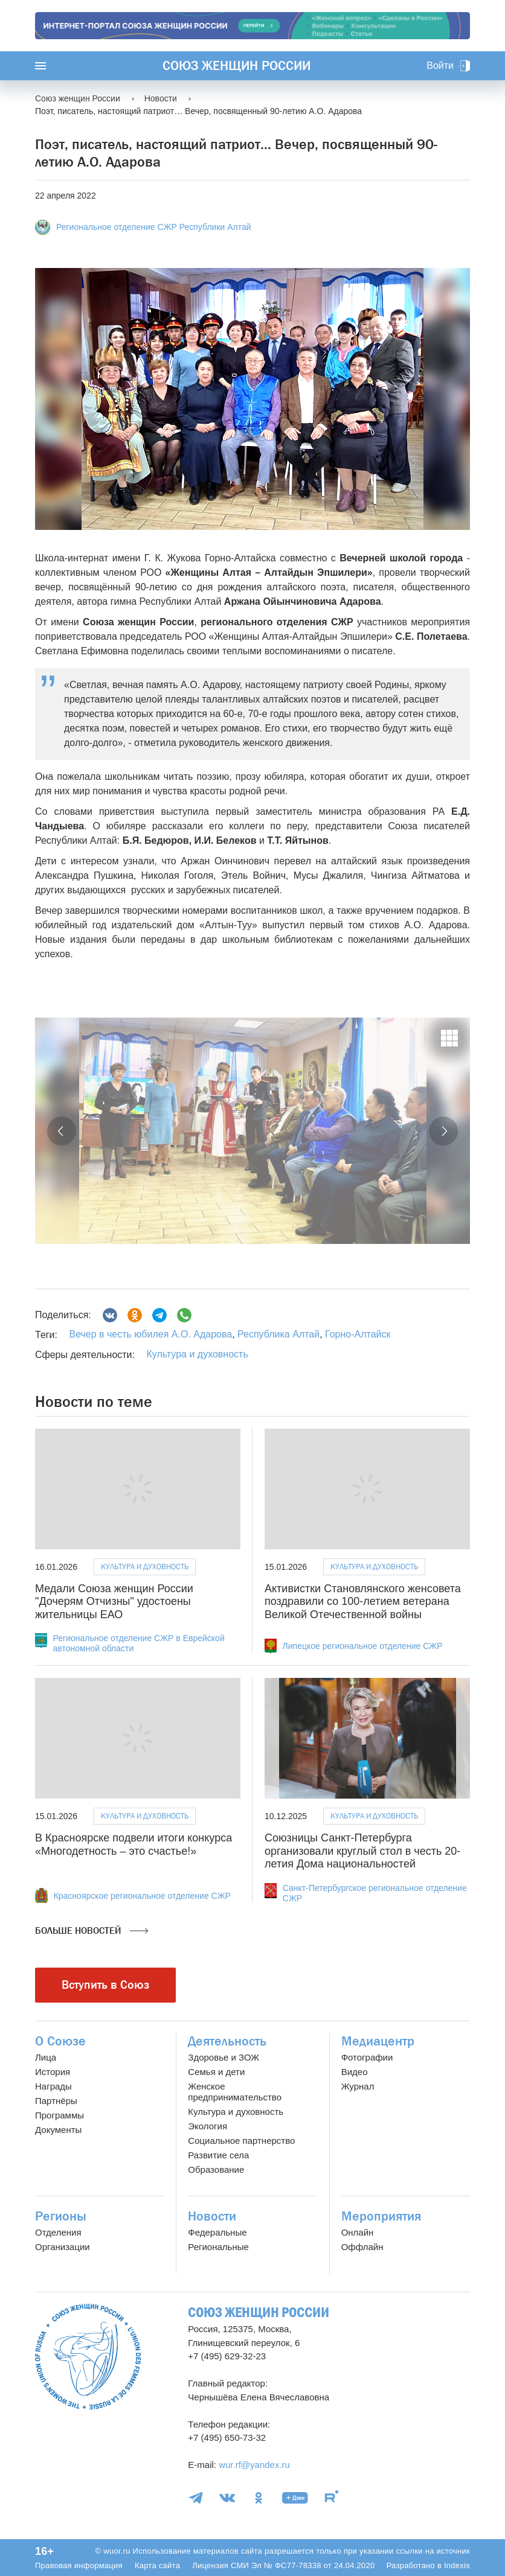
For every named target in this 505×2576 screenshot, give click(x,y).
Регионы (60, 2216)
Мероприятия (381, 2216)
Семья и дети (216, 2072)
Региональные (218, 2247)
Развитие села (218, 2155)
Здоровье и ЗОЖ (223, 2057)
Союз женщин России (236, 66)
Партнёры (56, 2101)
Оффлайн (362, 2247)
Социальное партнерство (241, 2140)
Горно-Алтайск (357, 1334)
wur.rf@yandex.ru (254, 2465)
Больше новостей (91, 1930)
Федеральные (217, 2232)
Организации (62, 2247)
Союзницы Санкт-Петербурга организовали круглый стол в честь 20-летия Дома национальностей (362, 1851)
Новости (212, 2216)
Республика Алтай (277, 1334)
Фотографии (367, 2057)
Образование (216, 2169)
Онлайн (357, 2232)
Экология (207, 2126)
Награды (53, 2086)
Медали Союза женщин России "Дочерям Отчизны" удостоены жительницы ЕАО (114, 1602)
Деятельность (227, 2041)
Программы (59, 2115)
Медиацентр (377, 2041)
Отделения (58, 2232)
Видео (354, 2072)
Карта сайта (157, 2565)
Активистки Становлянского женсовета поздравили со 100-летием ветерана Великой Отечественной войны (363, 1602)
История (52, 2072)
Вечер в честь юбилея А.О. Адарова (150, 1334)
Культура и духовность (197, 1354)
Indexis (457, 2565)
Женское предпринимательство (234, 2091)
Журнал (358, 2086)
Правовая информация (79, 2565)
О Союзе (60, 2041)
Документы (58, 2130)
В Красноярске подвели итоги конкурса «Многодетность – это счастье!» (133, 1844)
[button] (61, 1131)
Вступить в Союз (105, 1984)
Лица (45, 2057)
